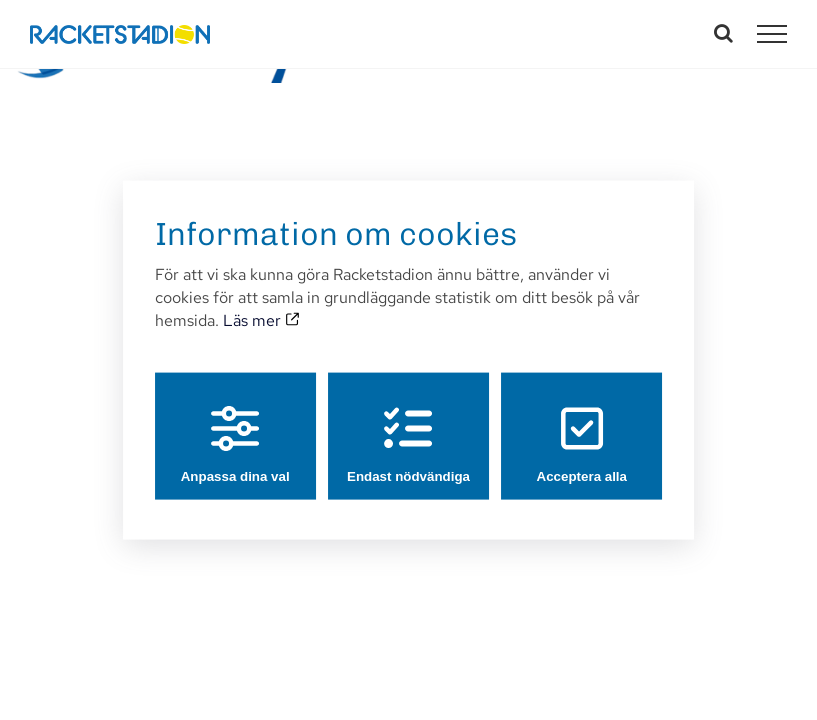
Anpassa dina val (235, 443)
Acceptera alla (582, 443)
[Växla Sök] (723, 33)
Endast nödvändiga (408, 443)
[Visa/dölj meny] (772, 34)
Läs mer (261, 320)
